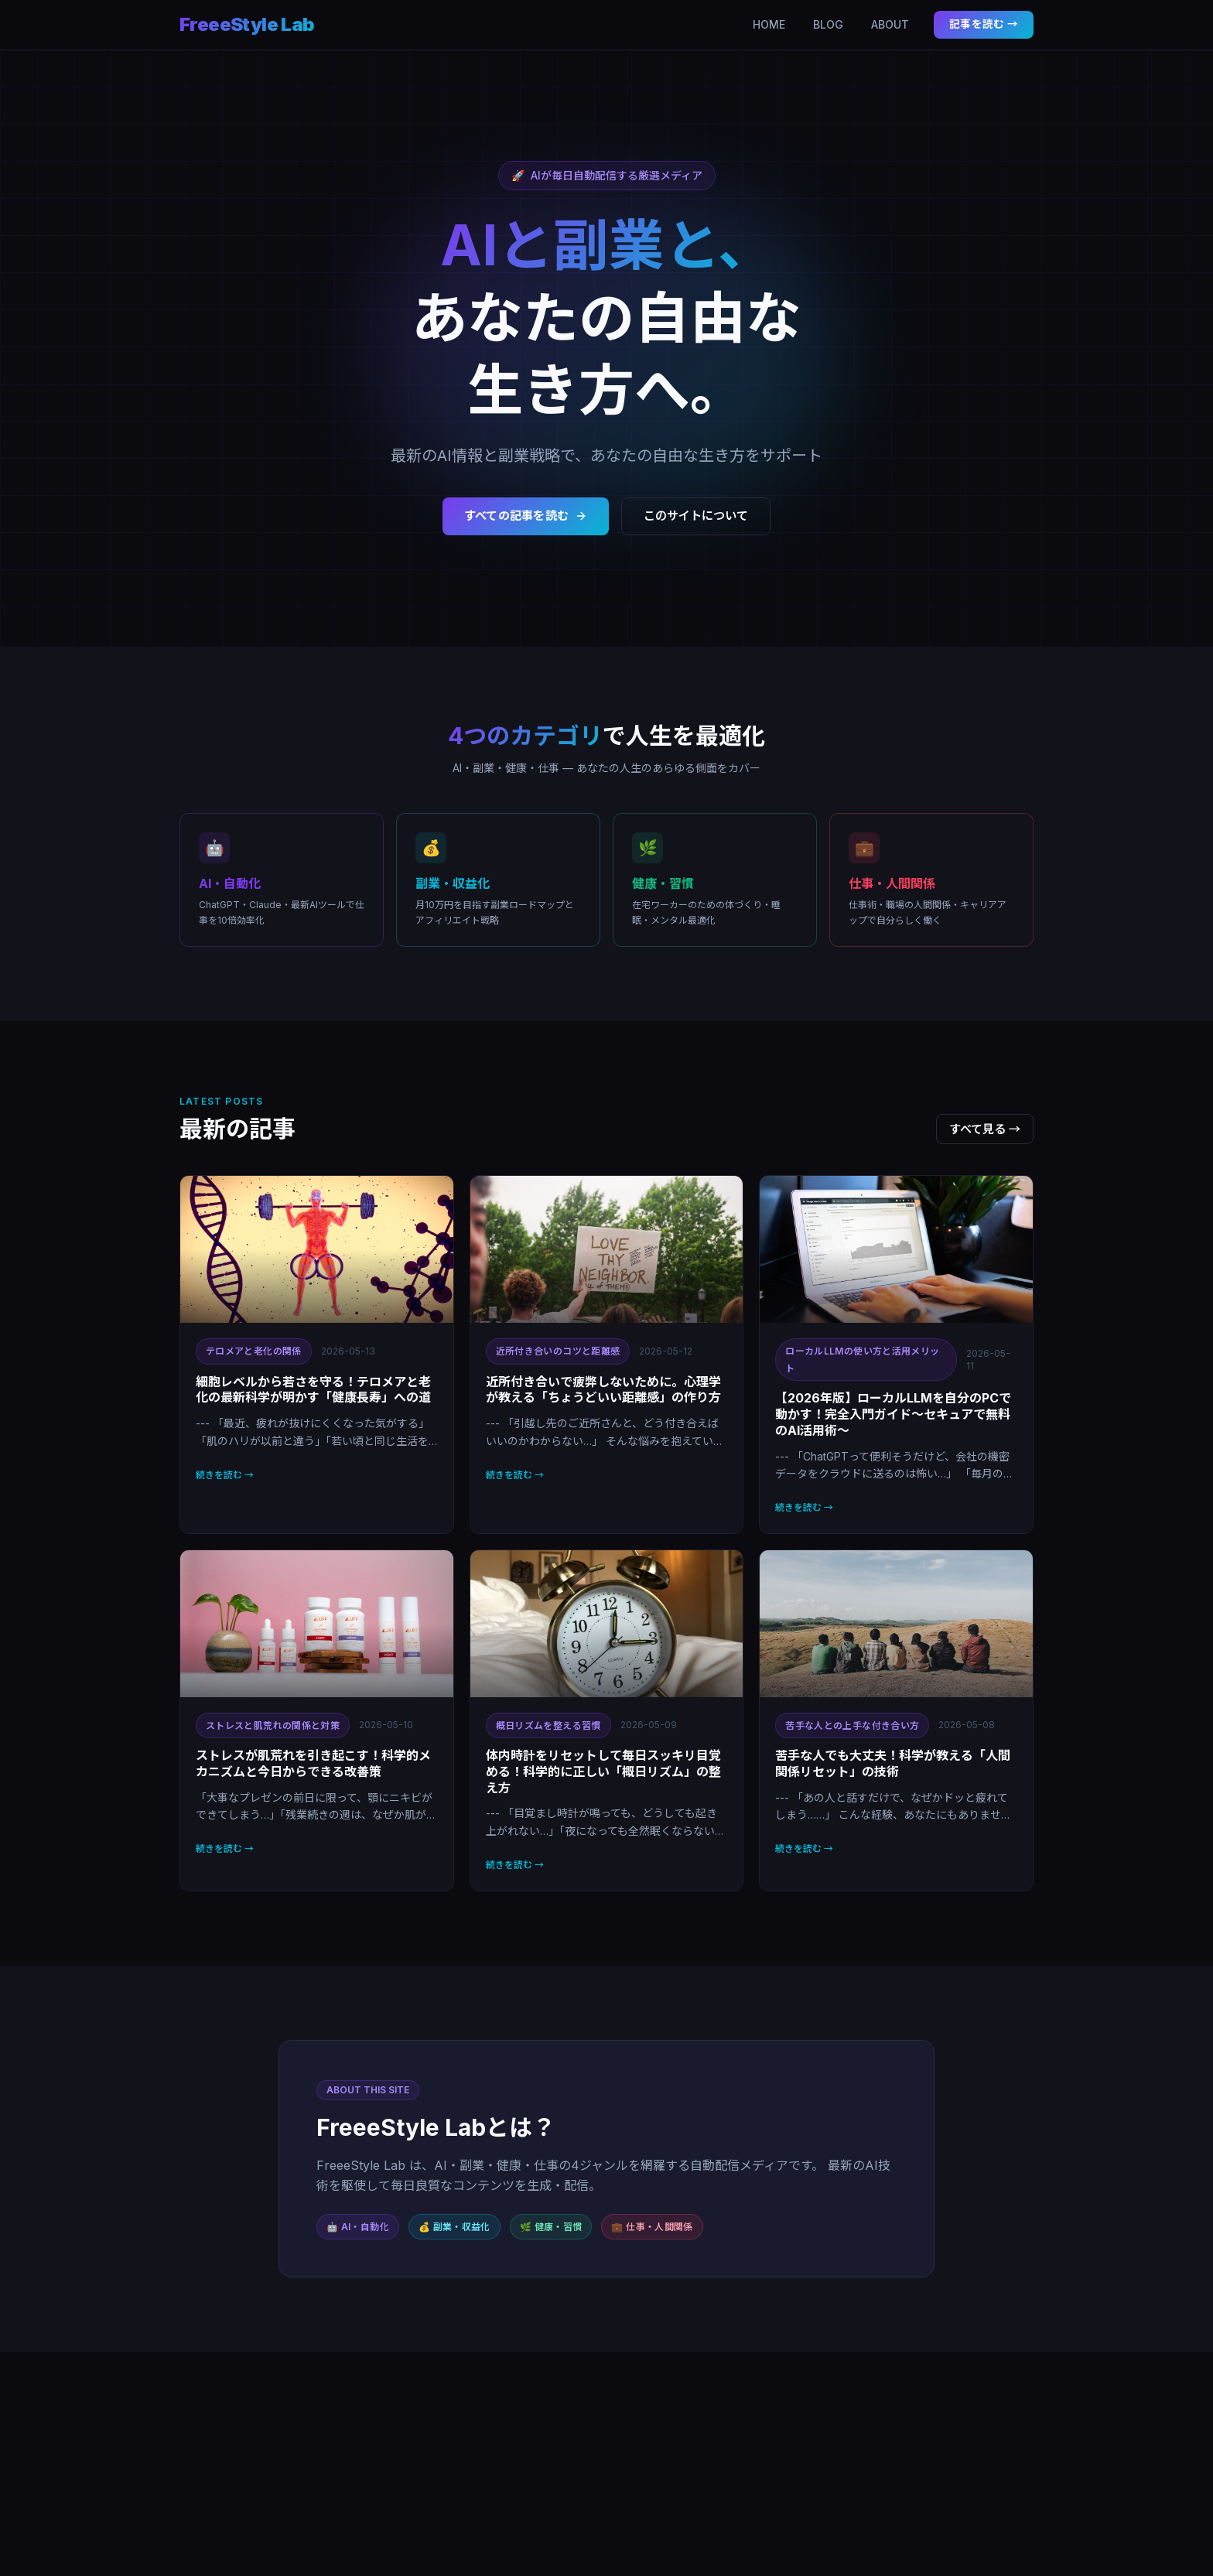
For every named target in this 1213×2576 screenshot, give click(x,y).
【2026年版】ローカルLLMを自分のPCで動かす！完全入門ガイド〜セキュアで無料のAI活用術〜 (893, 1414)
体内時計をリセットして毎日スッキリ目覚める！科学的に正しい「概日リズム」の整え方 (603, 1771)
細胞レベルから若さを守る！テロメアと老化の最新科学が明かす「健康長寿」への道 (313, 1390)
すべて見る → (984, 1129)
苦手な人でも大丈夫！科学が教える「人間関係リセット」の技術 (892, 1763)
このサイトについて (696, 515)
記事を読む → (983, 24)
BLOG (828, 24)
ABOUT (890, 24)
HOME (769, 24)
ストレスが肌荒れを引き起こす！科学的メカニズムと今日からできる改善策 (313, 1763)
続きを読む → (225, 1475)
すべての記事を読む (526, 515)
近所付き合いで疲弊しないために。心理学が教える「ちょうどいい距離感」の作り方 (603, 1390)
